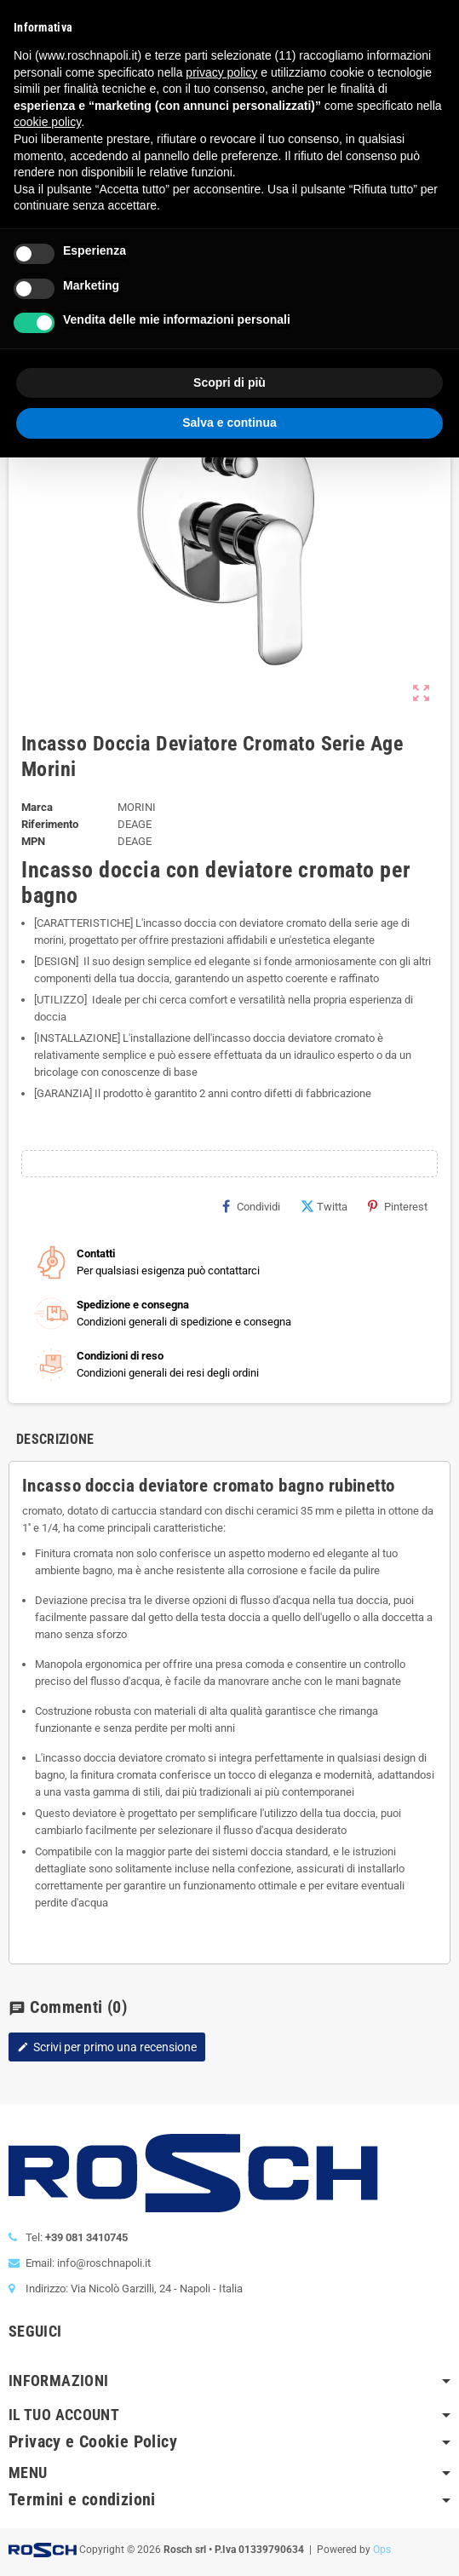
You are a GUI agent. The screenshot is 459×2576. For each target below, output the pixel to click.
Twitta (324, 1206)
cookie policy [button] (47, 122)
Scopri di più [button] (229, 382)
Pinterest (397, 1206)
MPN (33, 841)
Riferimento (49, 824)
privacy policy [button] (221, 72)
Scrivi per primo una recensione (107, 2047)
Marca (37, 807)
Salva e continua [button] (229, 422)
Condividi (251, 1206)
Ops (382, 2550)
